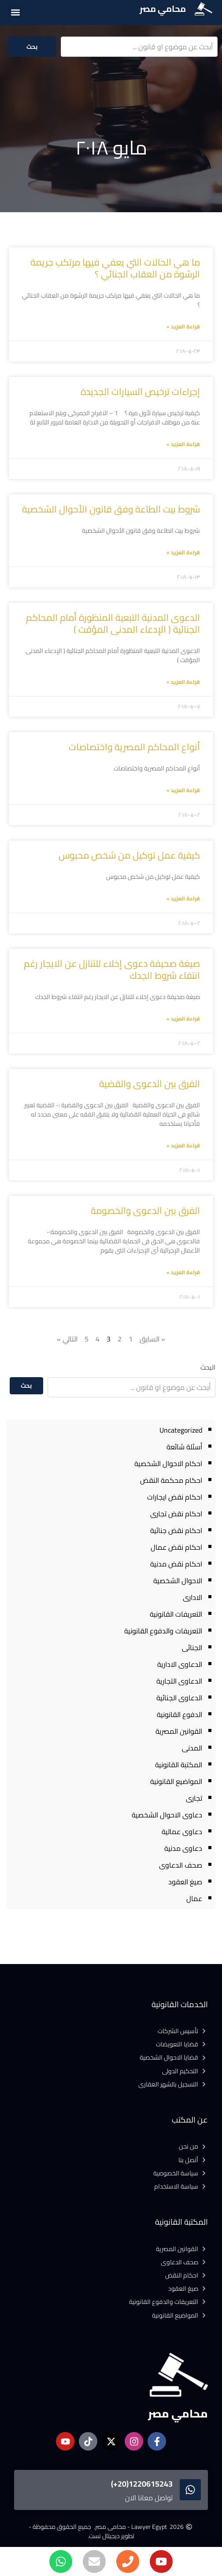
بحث (32, 46)
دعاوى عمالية (182, 1831)
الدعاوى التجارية (179, 1681)
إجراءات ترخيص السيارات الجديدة (140, 391)
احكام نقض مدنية (176, 1563)
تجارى (194, 1798)
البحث (207, 1367)
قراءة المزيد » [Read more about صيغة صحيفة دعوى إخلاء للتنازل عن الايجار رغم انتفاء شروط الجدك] (183, 1018)
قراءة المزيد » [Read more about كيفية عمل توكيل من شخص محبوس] (183, 898)
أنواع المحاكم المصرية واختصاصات (134, 746)
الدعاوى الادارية (179, 1664)
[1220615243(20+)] (190, 2489)
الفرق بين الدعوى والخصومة (145, 1210)
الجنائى (192, 1647)
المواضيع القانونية (176, 1781)
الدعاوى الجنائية (179, 1697)
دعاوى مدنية (183, 1848)
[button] (15, 12)
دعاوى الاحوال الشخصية (167, 1814)
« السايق (152, 1338)
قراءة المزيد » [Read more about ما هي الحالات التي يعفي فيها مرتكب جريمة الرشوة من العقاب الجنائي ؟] (183, 326)
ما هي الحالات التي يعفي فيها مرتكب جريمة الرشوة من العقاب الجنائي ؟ (115, 268)
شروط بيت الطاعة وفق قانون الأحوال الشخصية (111, 509)
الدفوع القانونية (179, 1714)
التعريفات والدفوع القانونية (163, 1630)
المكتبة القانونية (178, 1764)
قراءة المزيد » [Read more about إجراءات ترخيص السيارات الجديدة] (183, 444)
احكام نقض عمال (176, 1547)
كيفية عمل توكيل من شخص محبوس (129, 855)
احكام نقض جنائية (176, 1530)
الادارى (192, 1597)
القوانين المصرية (178, 1731)
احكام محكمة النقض (171, 1480)
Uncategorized (180, 1430)
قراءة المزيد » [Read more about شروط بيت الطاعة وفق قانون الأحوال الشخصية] (183, 552)
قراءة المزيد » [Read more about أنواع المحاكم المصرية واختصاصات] (183, 790)
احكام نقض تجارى (176, 1513)
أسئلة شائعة (184, 1446)
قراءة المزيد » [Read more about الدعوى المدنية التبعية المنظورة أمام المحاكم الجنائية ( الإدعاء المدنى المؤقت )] (183, 682)
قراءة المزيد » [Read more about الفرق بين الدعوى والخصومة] (183, 1272)
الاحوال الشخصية (177, 1580)
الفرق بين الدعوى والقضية (149, 1083)
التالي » (67, 1338)
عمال (194, 1898)
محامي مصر (163, 8)
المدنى (192, 1747)
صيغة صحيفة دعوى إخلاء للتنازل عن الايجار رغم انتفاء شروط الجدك (112, 969)
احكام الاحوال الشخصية (168, 1463)
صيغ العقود (185, 1881)
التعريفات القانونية (176, 1614)
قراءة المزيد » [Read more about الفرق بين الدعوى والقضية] (183, 1145)
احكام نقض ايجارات (174, 1497)
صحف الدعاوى (180, 1865)
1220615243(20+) (142, 2483)
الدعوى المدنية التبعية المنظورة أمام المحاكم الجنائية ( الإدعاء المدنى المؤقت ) (113, 623)
